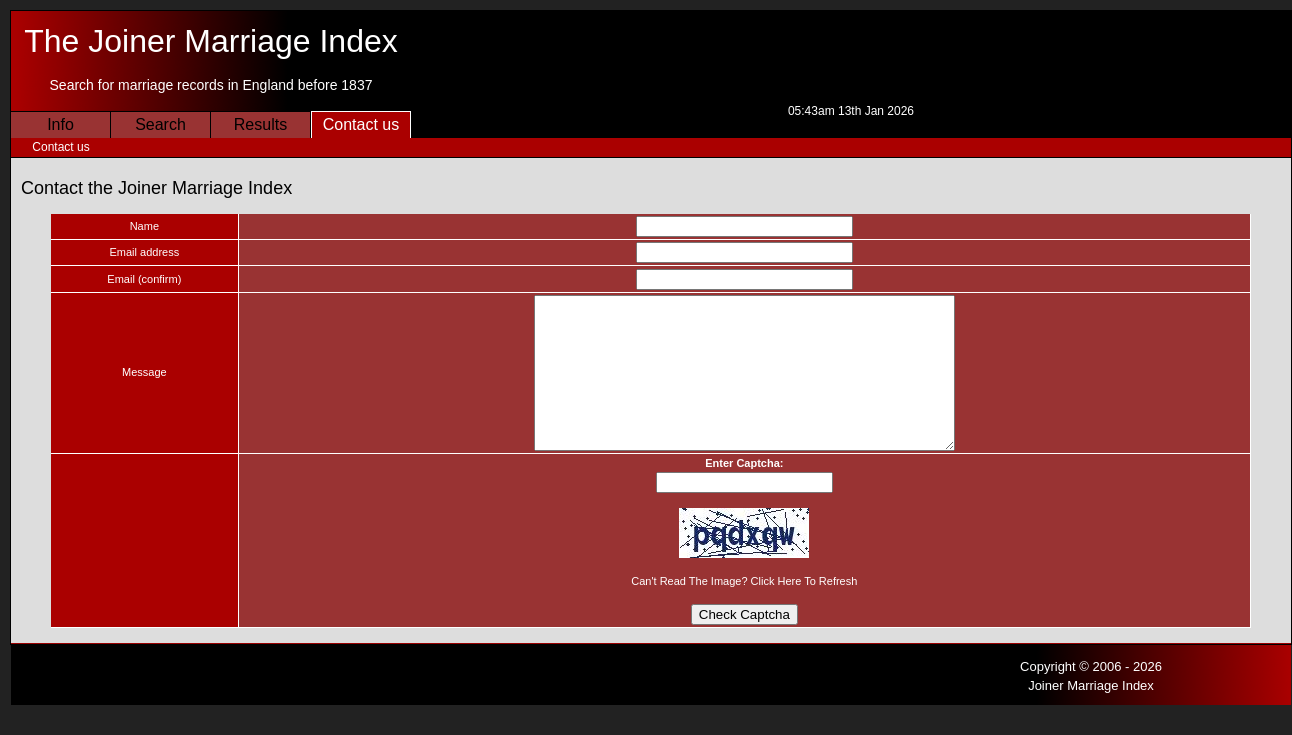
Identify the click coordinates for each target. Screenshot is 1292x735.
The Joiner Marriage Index (211, 41)
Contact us (361, 124)
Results (260, 124)
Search (160, 124)
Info (60, 124)
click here (767, 611)
